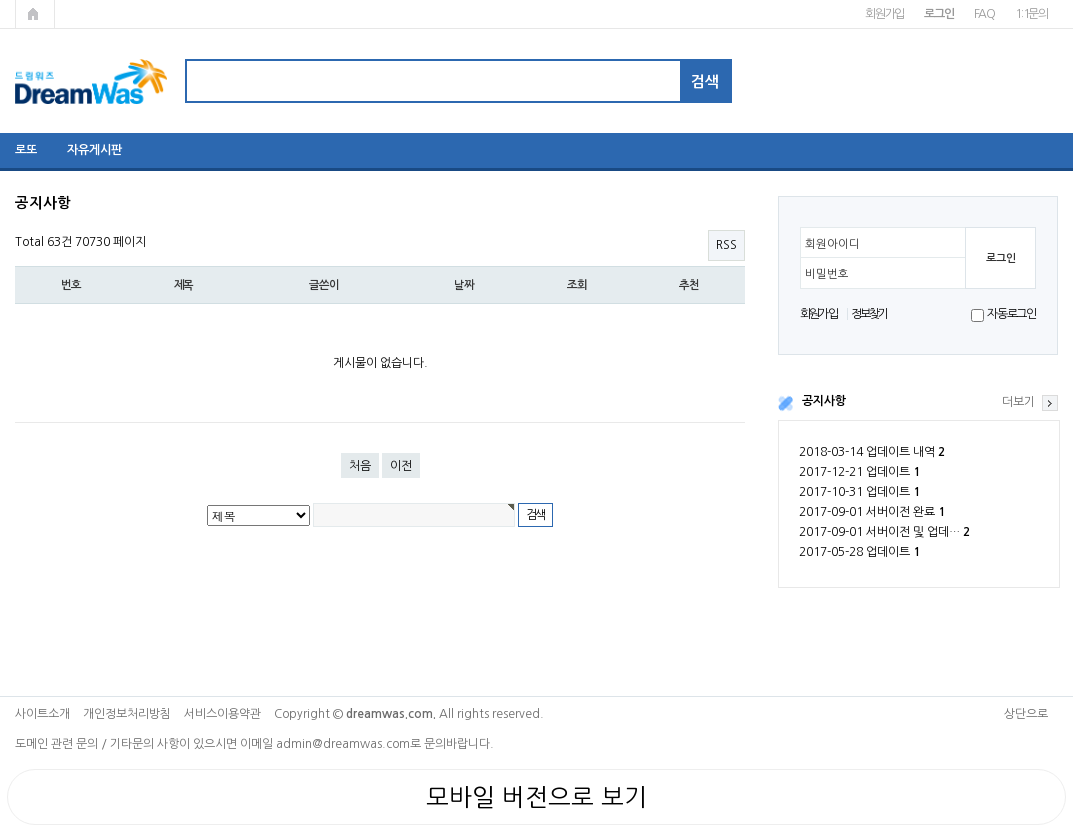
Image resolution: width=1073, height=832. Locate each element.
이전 (401, 466)
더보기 (1018, 402)
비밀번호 (827, 274)
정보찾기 (869, 314)
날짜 (464, 285)
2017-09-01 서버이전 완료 (872, 512)
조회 (577, 285)
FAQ (984, 14)
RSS (726, 245)
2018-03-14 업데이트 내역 (872, 452)
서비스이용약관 (222, 714)
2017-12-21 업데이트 (859, 472)
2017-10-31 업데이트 (859, 492)
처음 (360, 466)
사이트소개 (42, 714)
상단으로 (1026, 714)
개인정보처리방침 (127, 714)
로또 (26, 150)
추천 (689, 285)
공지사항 (824, 401)
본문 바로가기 (0, 0)
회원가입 (884, 14)
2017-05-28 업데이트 (859, 552)
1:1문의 (1031, 14)
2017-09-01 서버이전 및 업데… (884, 532)
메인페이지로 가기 (35, 14)
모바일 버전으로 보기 (536, 797)
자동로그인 (1011, 314)
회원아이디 (832, 244)
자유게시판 (94, 150)
